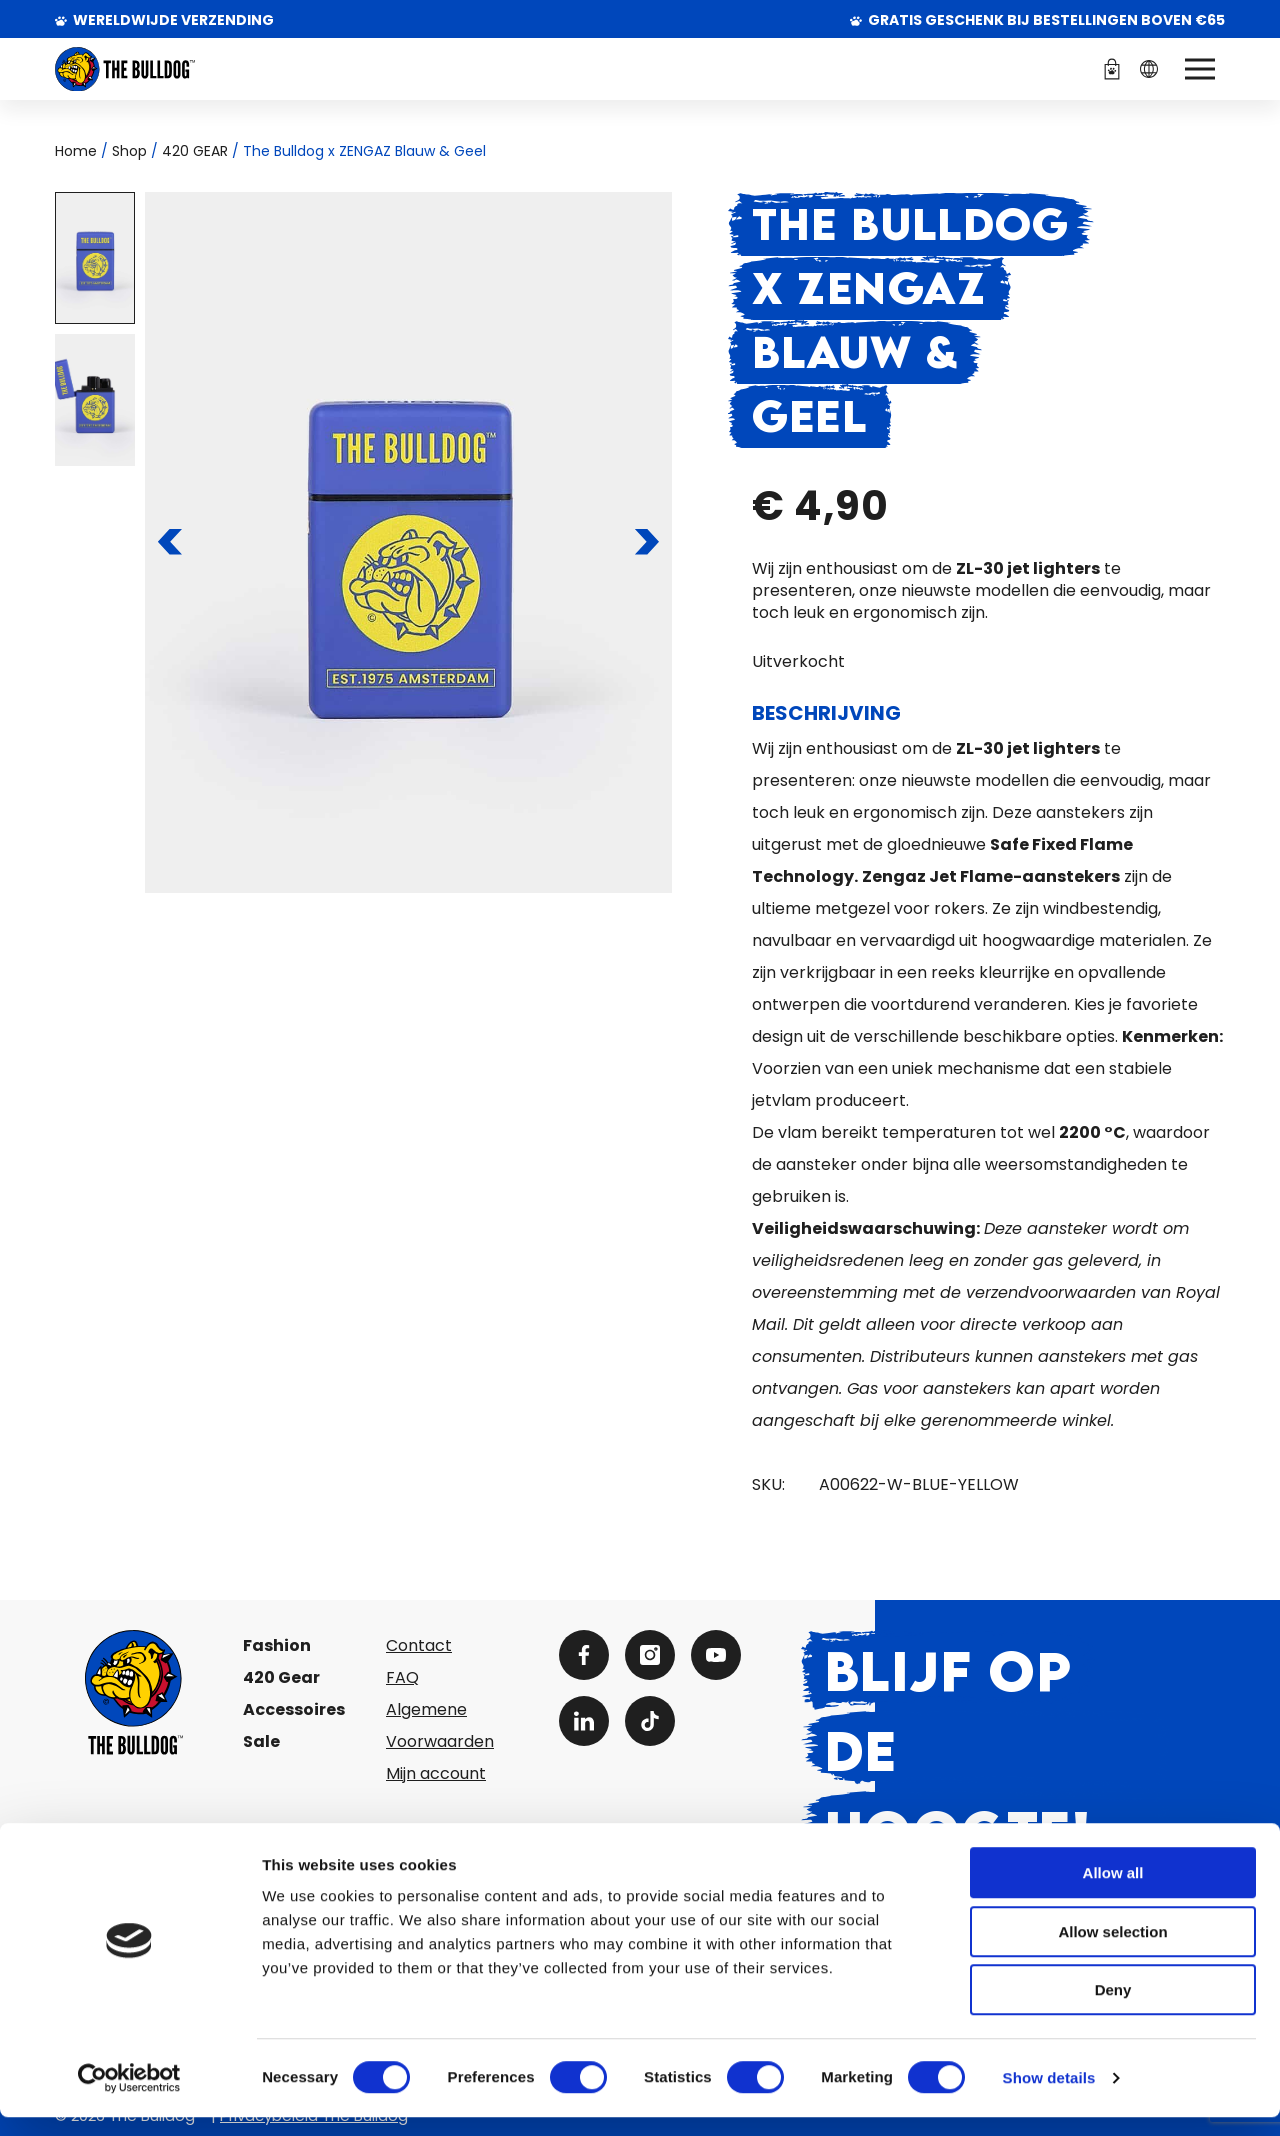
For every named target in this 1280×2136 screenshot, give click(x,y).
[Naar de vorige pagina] (170, 542)
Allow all (1113, 1891)
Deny (1113, 2008)
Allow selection (1112, 1950)
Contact (419, 1645)
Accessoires (294, 1709)
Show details (1049, 2096)
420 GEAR (195, 151)
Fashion (277, 1645)
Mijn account (436, 1773)
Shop (129, 151)
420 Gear (281, 1677)
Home (76, 151)
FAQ (402, 1677)
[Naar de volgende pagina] (646, 542)
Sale (261, 1741)
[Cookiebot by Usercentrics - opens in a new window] (129, 2097)
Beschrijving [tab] (826, 713)
